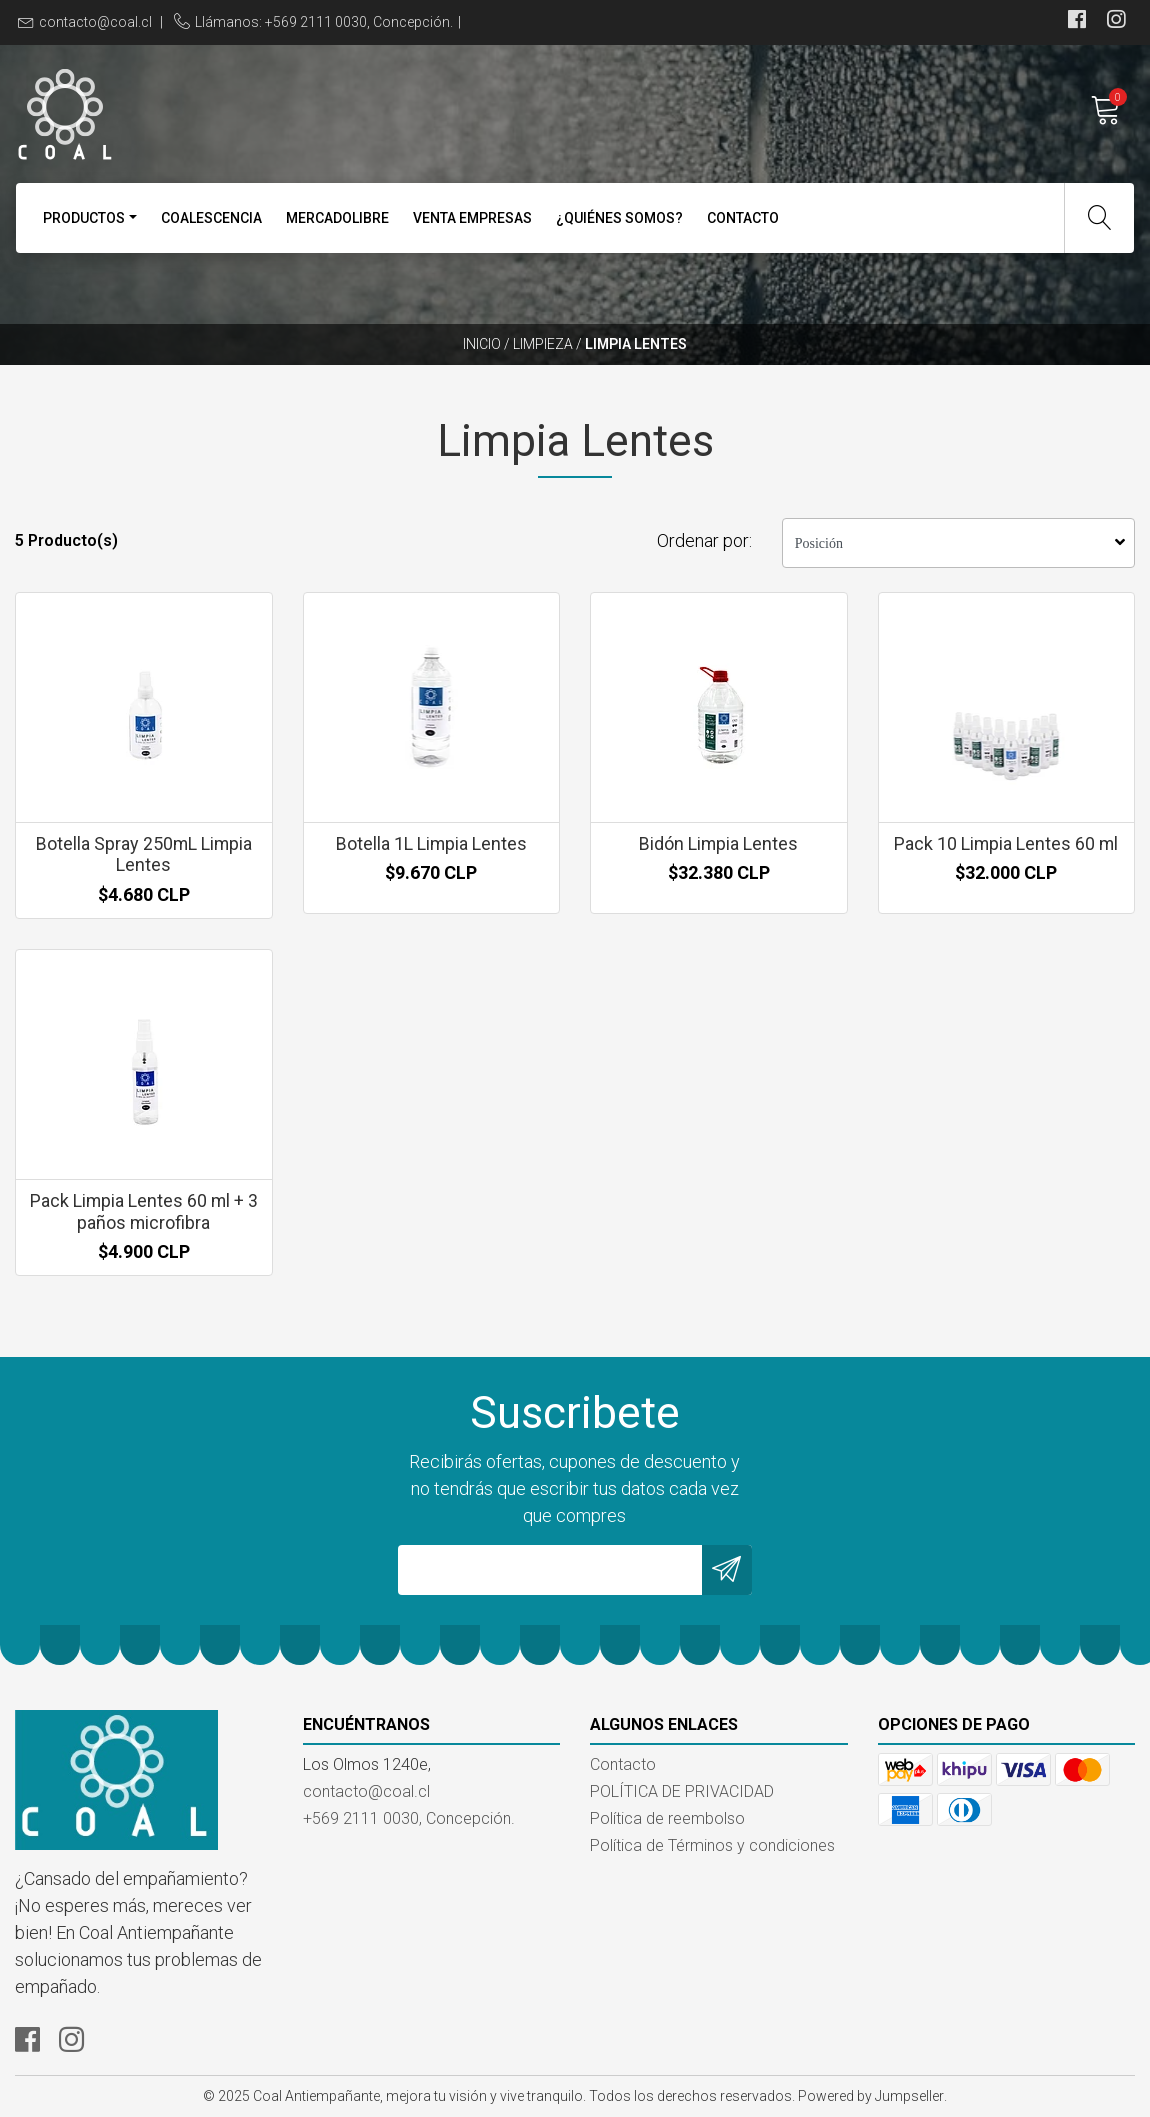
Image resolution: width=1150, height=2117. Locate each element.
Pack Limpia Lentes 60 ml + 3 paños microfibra (144, 1211)
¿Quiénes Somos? (619, 218)
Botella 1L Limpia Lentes (431, 843)
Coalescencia (211, 218)
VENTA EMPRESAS (472, 218)
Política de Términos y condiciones (712, 1845)
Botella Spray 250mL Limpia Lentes (144, 854)
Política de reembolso (667, 1818)
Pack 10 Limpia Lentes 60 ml (1006, 843)
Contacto (743, 218)
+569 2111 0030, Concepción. (409, 1818)
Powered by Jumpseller (871, 2096)
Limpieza (543, 344)
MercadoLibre (337, 218)
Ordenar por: (704, 540)
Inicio (482, 344)
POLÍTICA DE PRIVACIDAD (682, 1791)
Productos (84, 218)
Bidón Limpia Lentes (719, 843)
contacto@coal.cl (95, 22)
